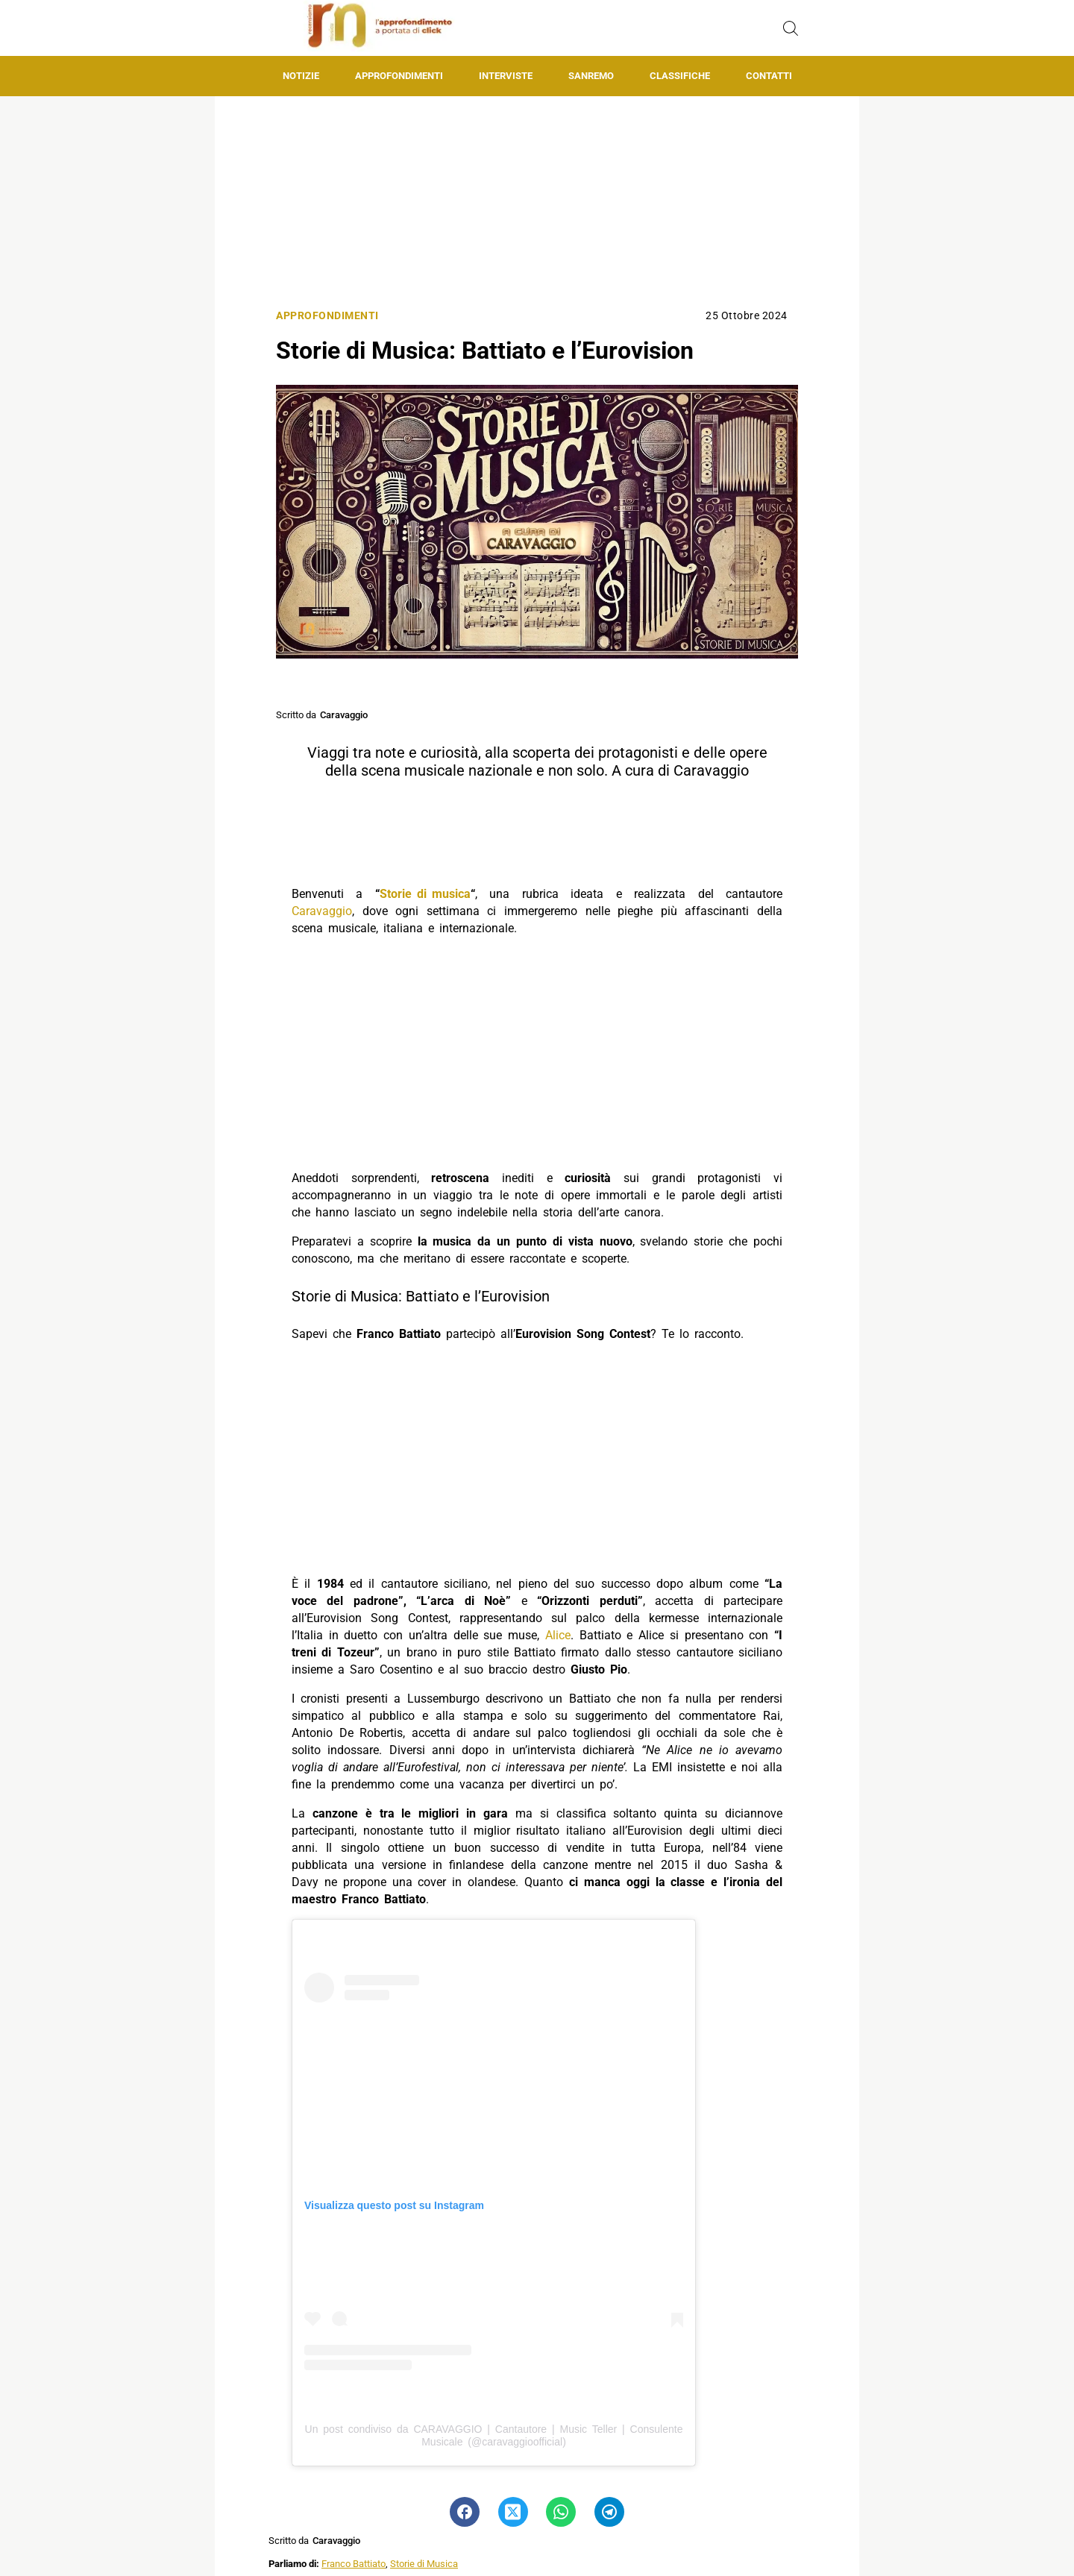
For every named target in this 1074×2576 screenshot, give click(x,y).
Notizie (301, 75)
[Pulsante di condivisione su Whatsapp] (561, 2512)
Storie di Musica (424, 2563)
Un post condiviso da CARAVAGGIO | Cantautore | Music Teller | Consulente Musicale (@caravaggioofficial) (494, 2435)
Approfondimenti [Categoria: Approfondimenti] (327, 316)
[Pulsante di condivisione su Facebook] (465, 2512)
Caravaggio (322, 911)
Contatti (769, 75)
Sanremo (591, 75)
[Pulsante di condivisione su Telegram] (609, 2512)
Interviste (506, 75)
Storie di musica (425, 894)
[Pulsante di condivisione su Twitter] (513, 2512)
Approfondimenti (399, 75)
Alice (558, 1635)
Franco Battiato (353, 2563)
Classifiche (680, 75)
